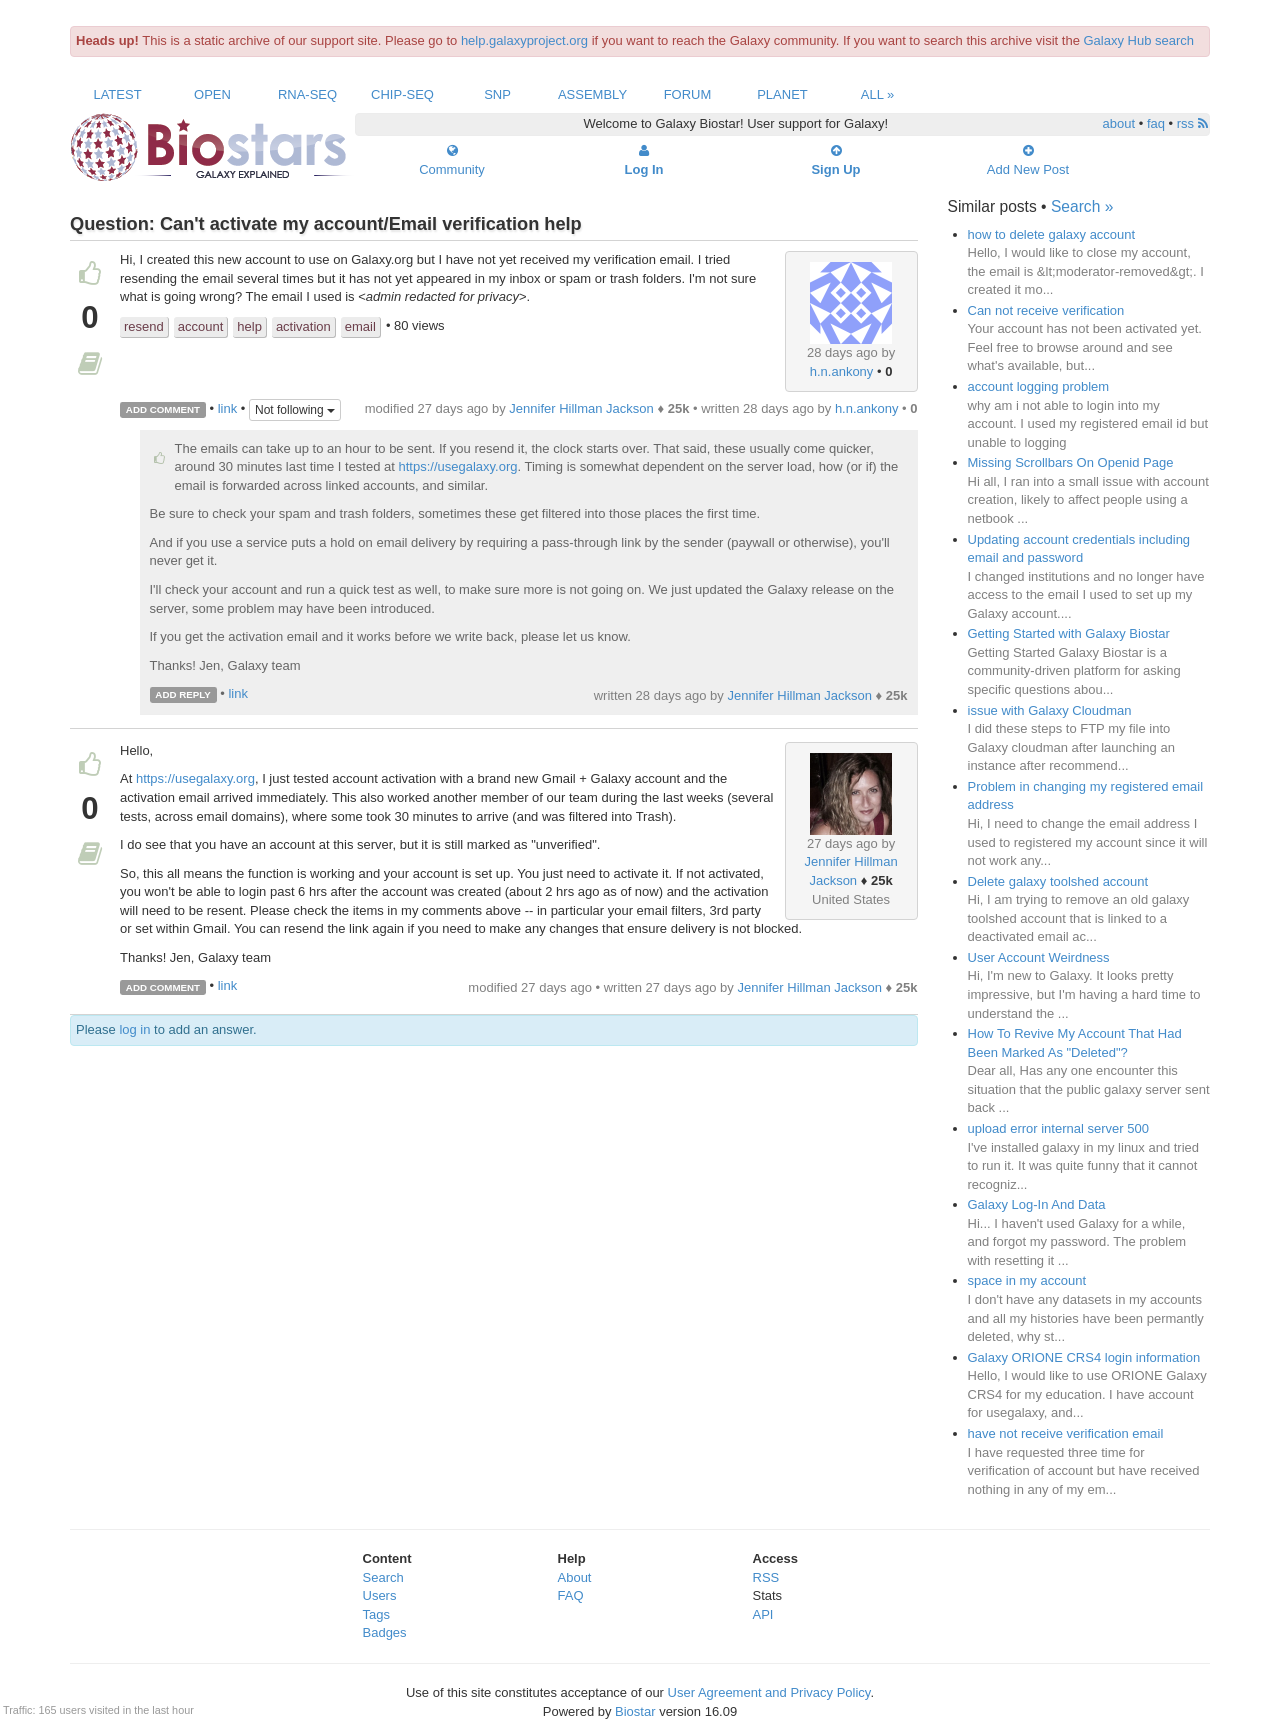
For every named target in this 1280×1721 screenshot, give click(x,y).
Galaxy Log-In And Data (1037, 1204)
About (575, 1577)
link (228, 408)
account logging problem (1039, 386)
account (201, 326)
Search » (1082, 206)
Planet (782, 94)
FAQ (571, 1595)
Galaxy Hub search (1139, 40)
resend (144, 326)
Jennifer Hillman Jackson (581, 408)
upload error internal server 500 (1058, 1128)
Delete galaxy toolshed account (1058, 881)
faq (1156, 123)
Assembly (592, 94)
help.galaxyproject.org (524, 40)
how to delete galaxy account (1052, 234)
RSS (766, 1577)
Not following (295, 410)
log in (134, 1029)
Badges (385, 1632)
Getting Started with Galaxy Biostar (1069, 633)
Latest (117, 94)
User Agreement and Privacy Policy (769, 1692)
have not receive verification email (1066, 1433)
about (1119, 123)
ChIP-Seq (402, 94)
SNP (497, 94)
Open (212, 94)
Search (383, 1577)
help (249, 326)
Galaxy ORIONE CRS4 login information (1084, 1357)
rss (1192, 123)
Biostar (635, 1711)
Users (380, 1595)
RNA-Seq (307, 94)
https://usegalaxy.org (458, 466)
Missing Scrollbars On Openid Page (1071, 462)
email (360, 326)
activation (303, 326)
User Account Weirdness (1039, 957)
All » (878, 94)
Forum (688, 94)
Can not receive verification (1046, 310)
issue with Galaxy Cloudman (1050, 710)
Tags (376, 1614)
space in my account (1027, 1280)
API (763, 1614)
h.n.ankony (842, 371)
